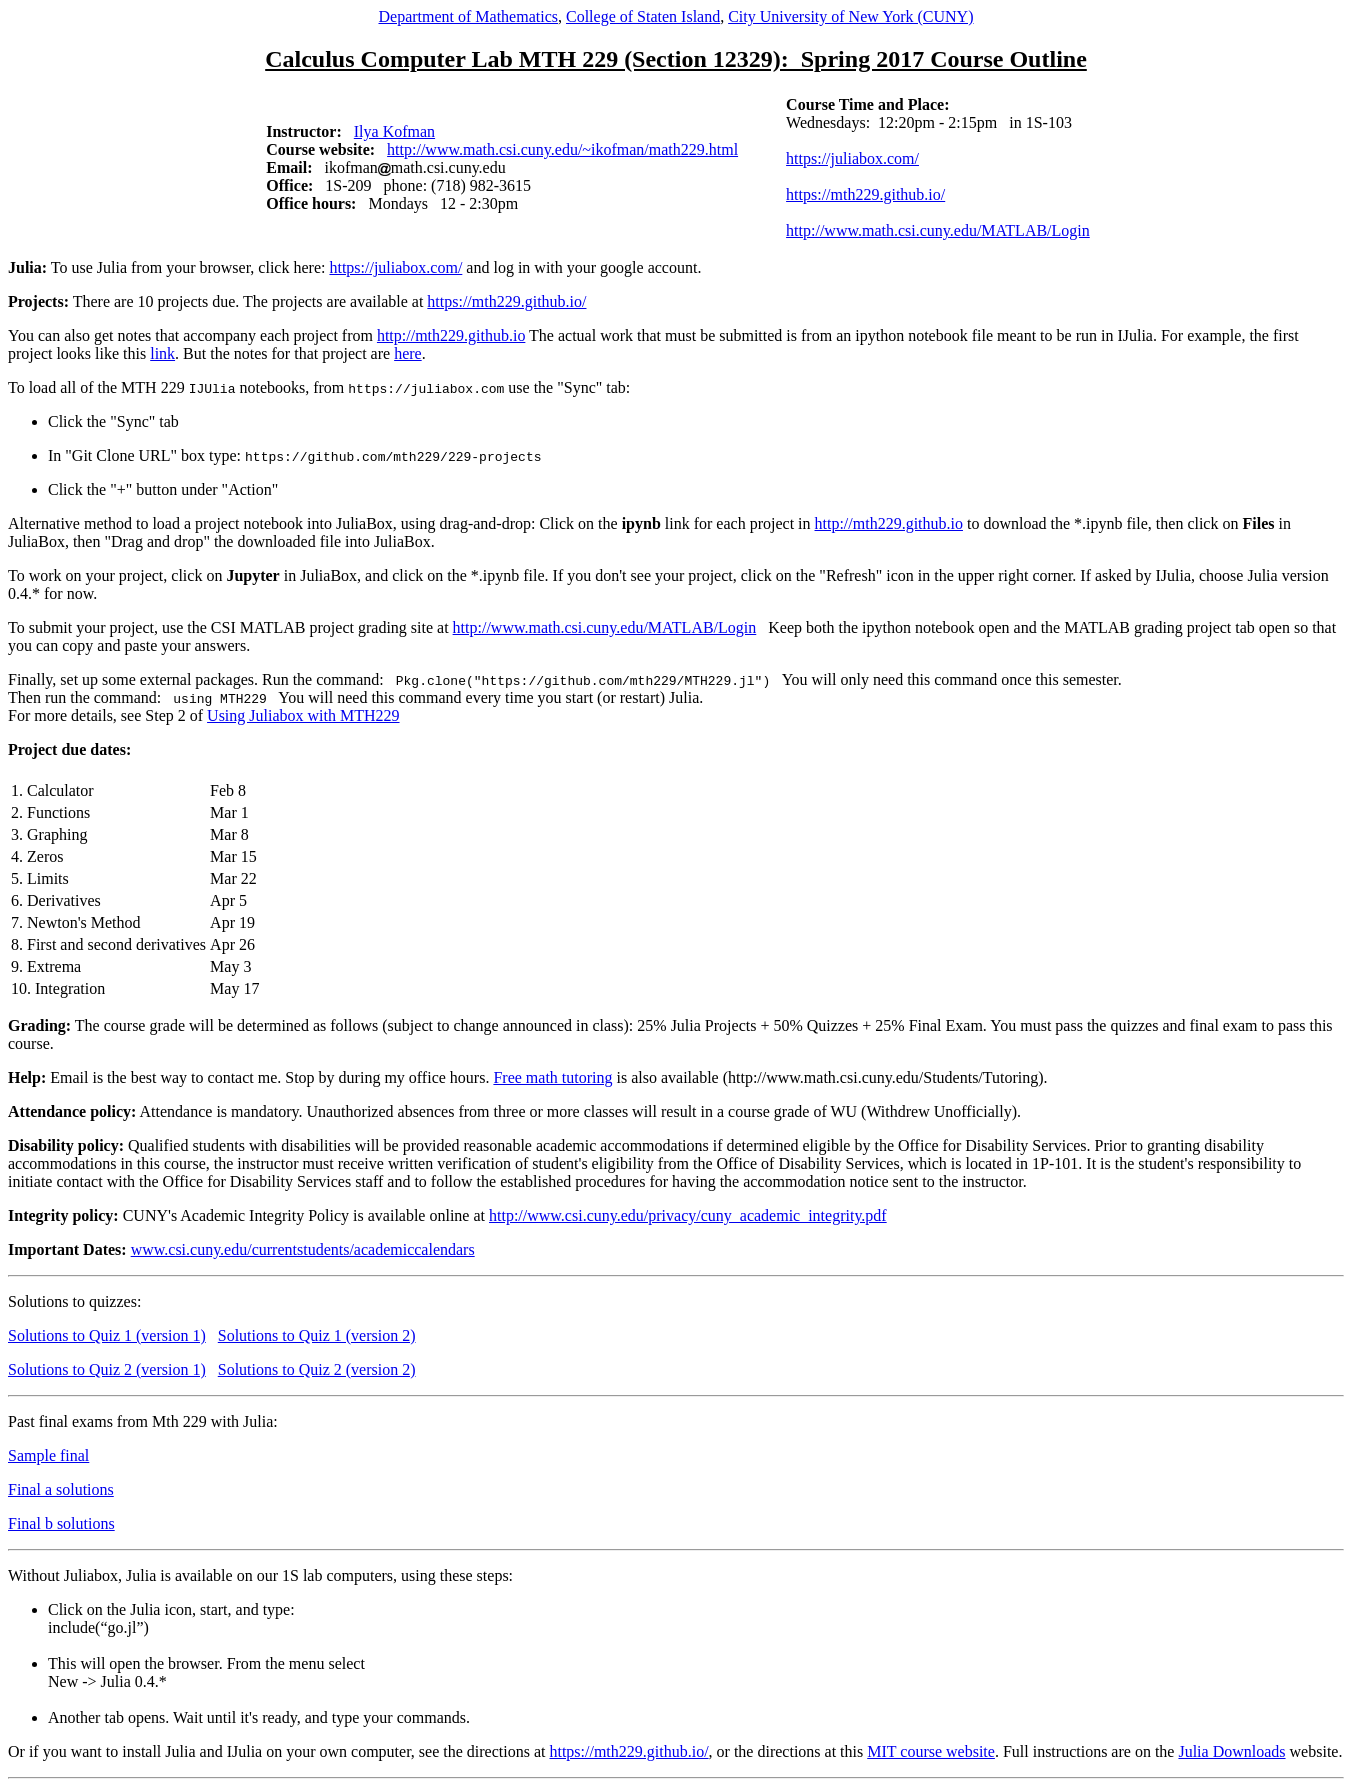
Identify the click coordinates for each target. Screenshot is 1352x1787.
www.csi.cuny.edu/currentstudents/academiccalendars (303, 1249)
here (408, 353)
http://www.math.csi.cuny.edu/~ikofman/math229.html (562, 149)
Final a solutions (61, 1489)
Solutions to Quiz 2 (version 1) (107, 1369)
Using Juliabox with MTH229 (303, 715)
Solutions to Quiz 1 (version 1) (107, 1335)
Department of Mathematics (468, 16)
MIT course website (931, 1751)
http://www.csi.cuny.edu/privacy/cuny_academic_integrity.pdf (688, 1215)
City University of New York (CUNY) (850, 16)
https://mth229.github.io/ (865, 194)
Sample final (48, 1455)
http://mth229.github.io (451, 335)
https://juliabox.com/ (852, 158)
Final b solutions (61, 1523)
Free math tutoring (552, 1077)
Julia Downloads (1231, 1751)
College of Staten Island (643, 16)
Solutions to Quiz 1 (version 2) (317, 1335)
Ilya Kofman (394, 131)
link (162, 353)
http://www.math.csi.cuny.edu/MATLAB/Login (938, 230)
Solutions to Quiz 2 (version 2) (317, 1369)
